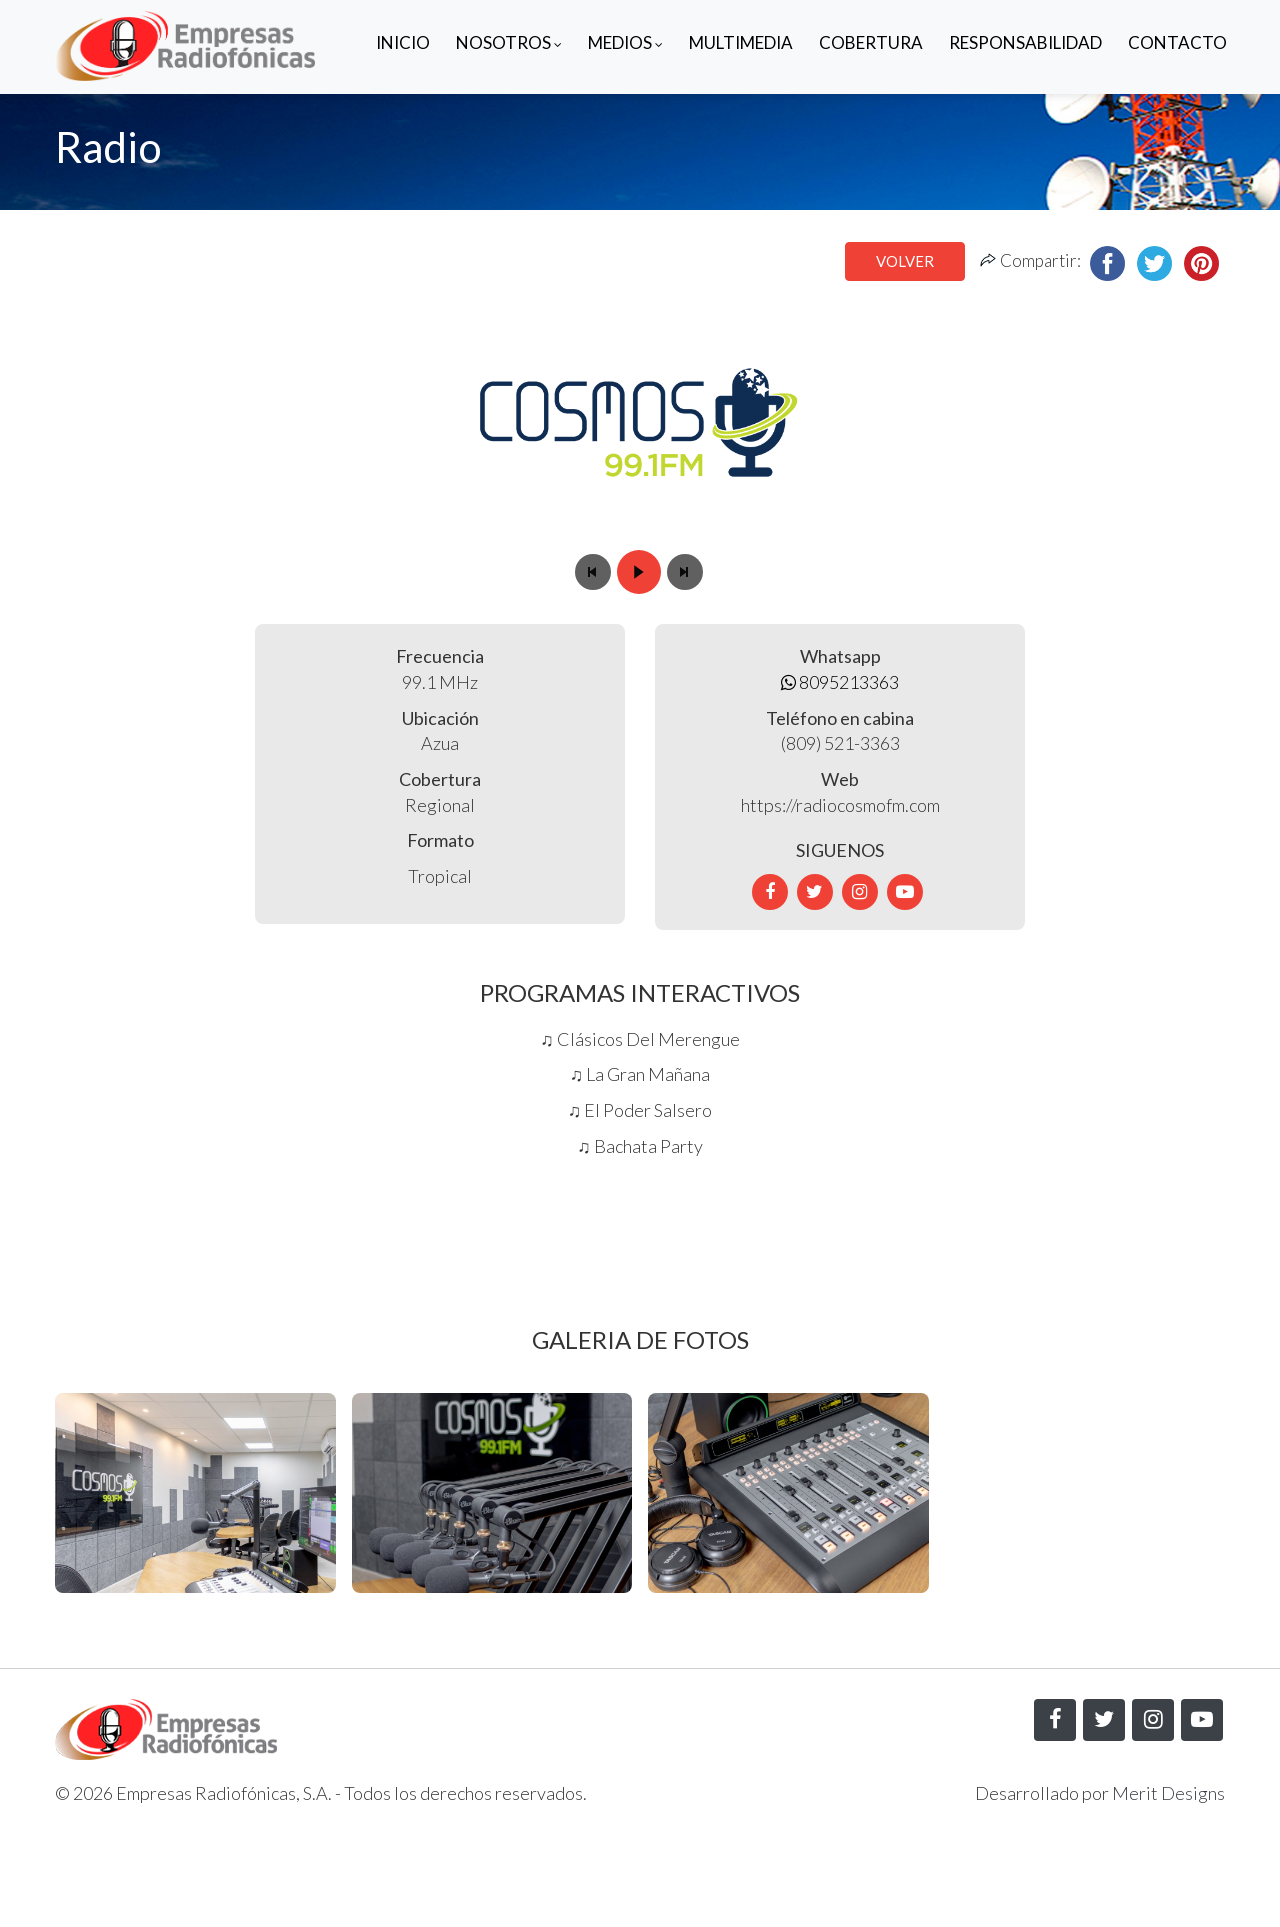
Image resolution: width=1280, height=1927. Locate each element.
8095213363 (840, 682)
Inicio (403, 42)
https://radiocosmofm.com (840, 805)
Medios (625, 42)
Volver (905, 261)
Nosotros (509, 42)
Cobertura (871, 42)
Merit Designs (1168, 1793)
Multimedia (741, 42)
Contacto (1177, 42)
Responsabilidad (1025, 42)
